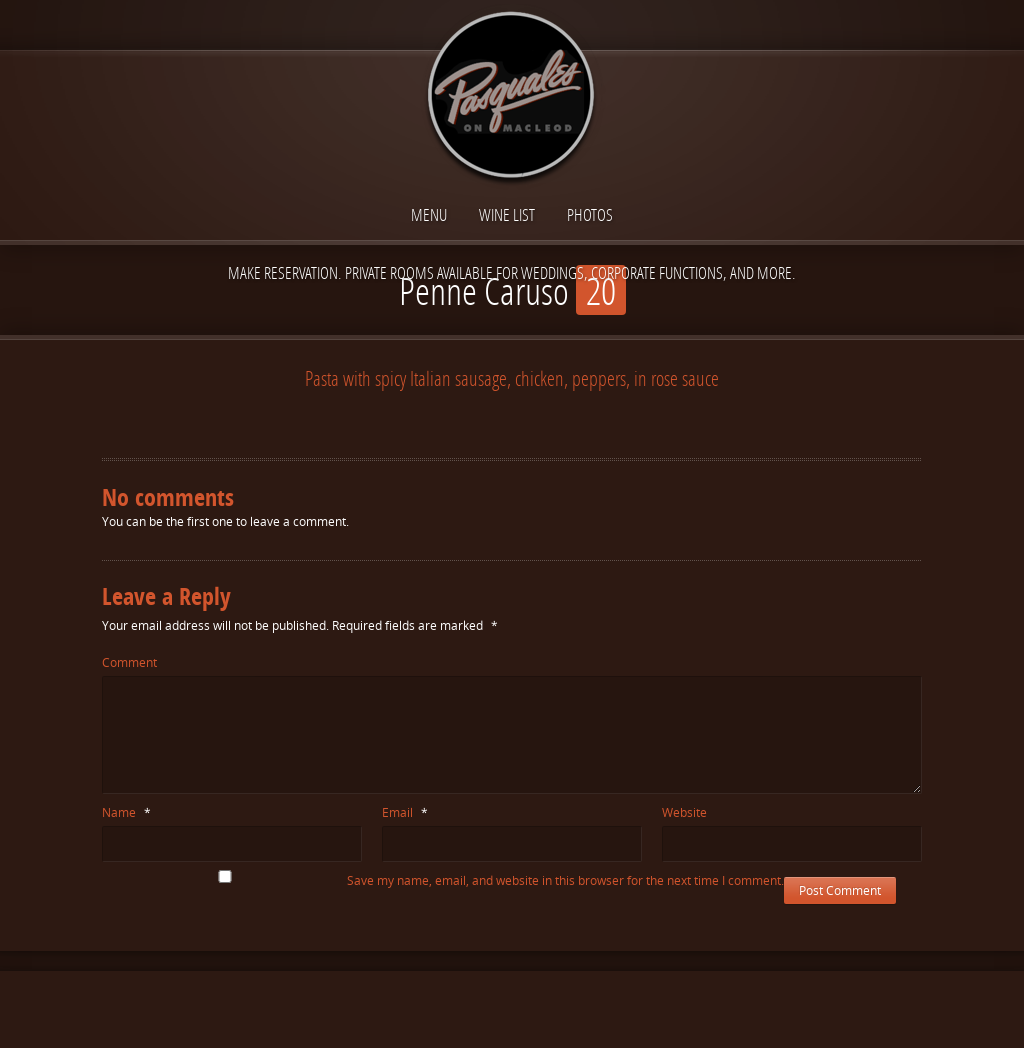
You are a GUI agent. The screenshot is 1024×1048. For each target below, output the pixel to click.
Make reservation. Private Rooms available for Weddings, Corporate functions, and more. (512, 272)
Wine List (507, 214)
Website (684, 812)
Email (405, 812)
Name (126, 812)
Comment (129, 662)
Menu (429, 214)
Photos (590, 214)
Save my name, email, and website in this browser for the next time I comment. (565, 880)
